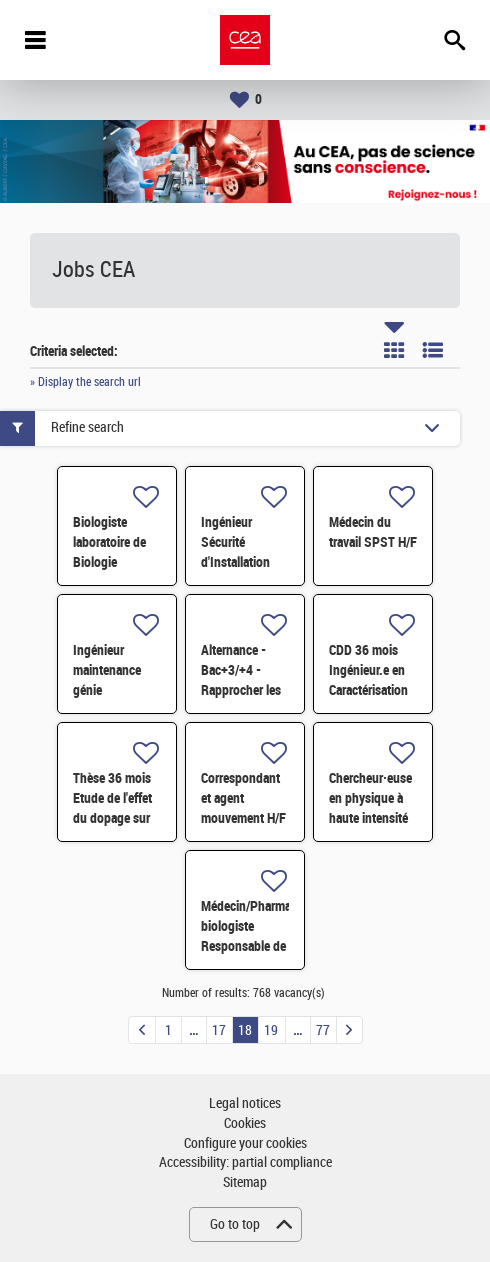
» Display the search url (85, 382)
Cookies (245, 1123)
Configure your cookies (245, 1143)
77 (323, 1030)
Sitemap (245, 1182)
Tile (394, 350)
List (433, 350)
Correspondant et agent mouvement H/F (243, 798)
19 (271, 1030)
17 (219, 1030)
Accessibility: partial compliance (245, 1162)
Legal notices (245, 1103)
